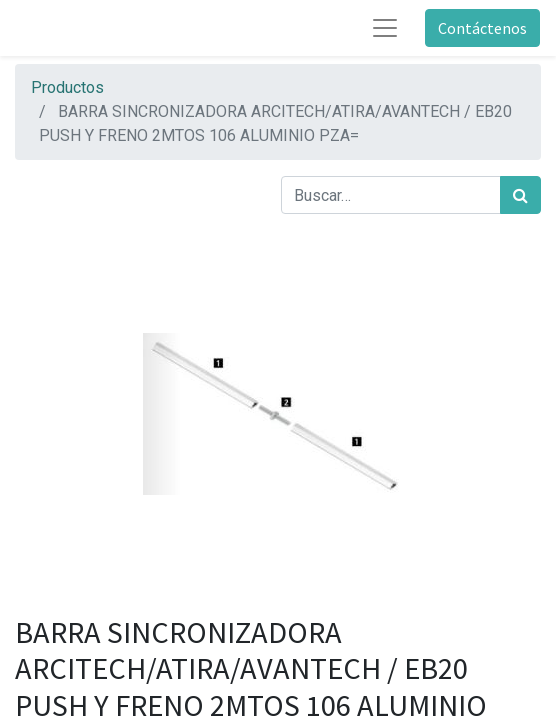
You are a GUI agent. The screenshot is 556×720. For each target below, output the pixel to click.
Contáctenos (482, 28)
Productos (67, 87)
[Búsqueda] (520, 195)
